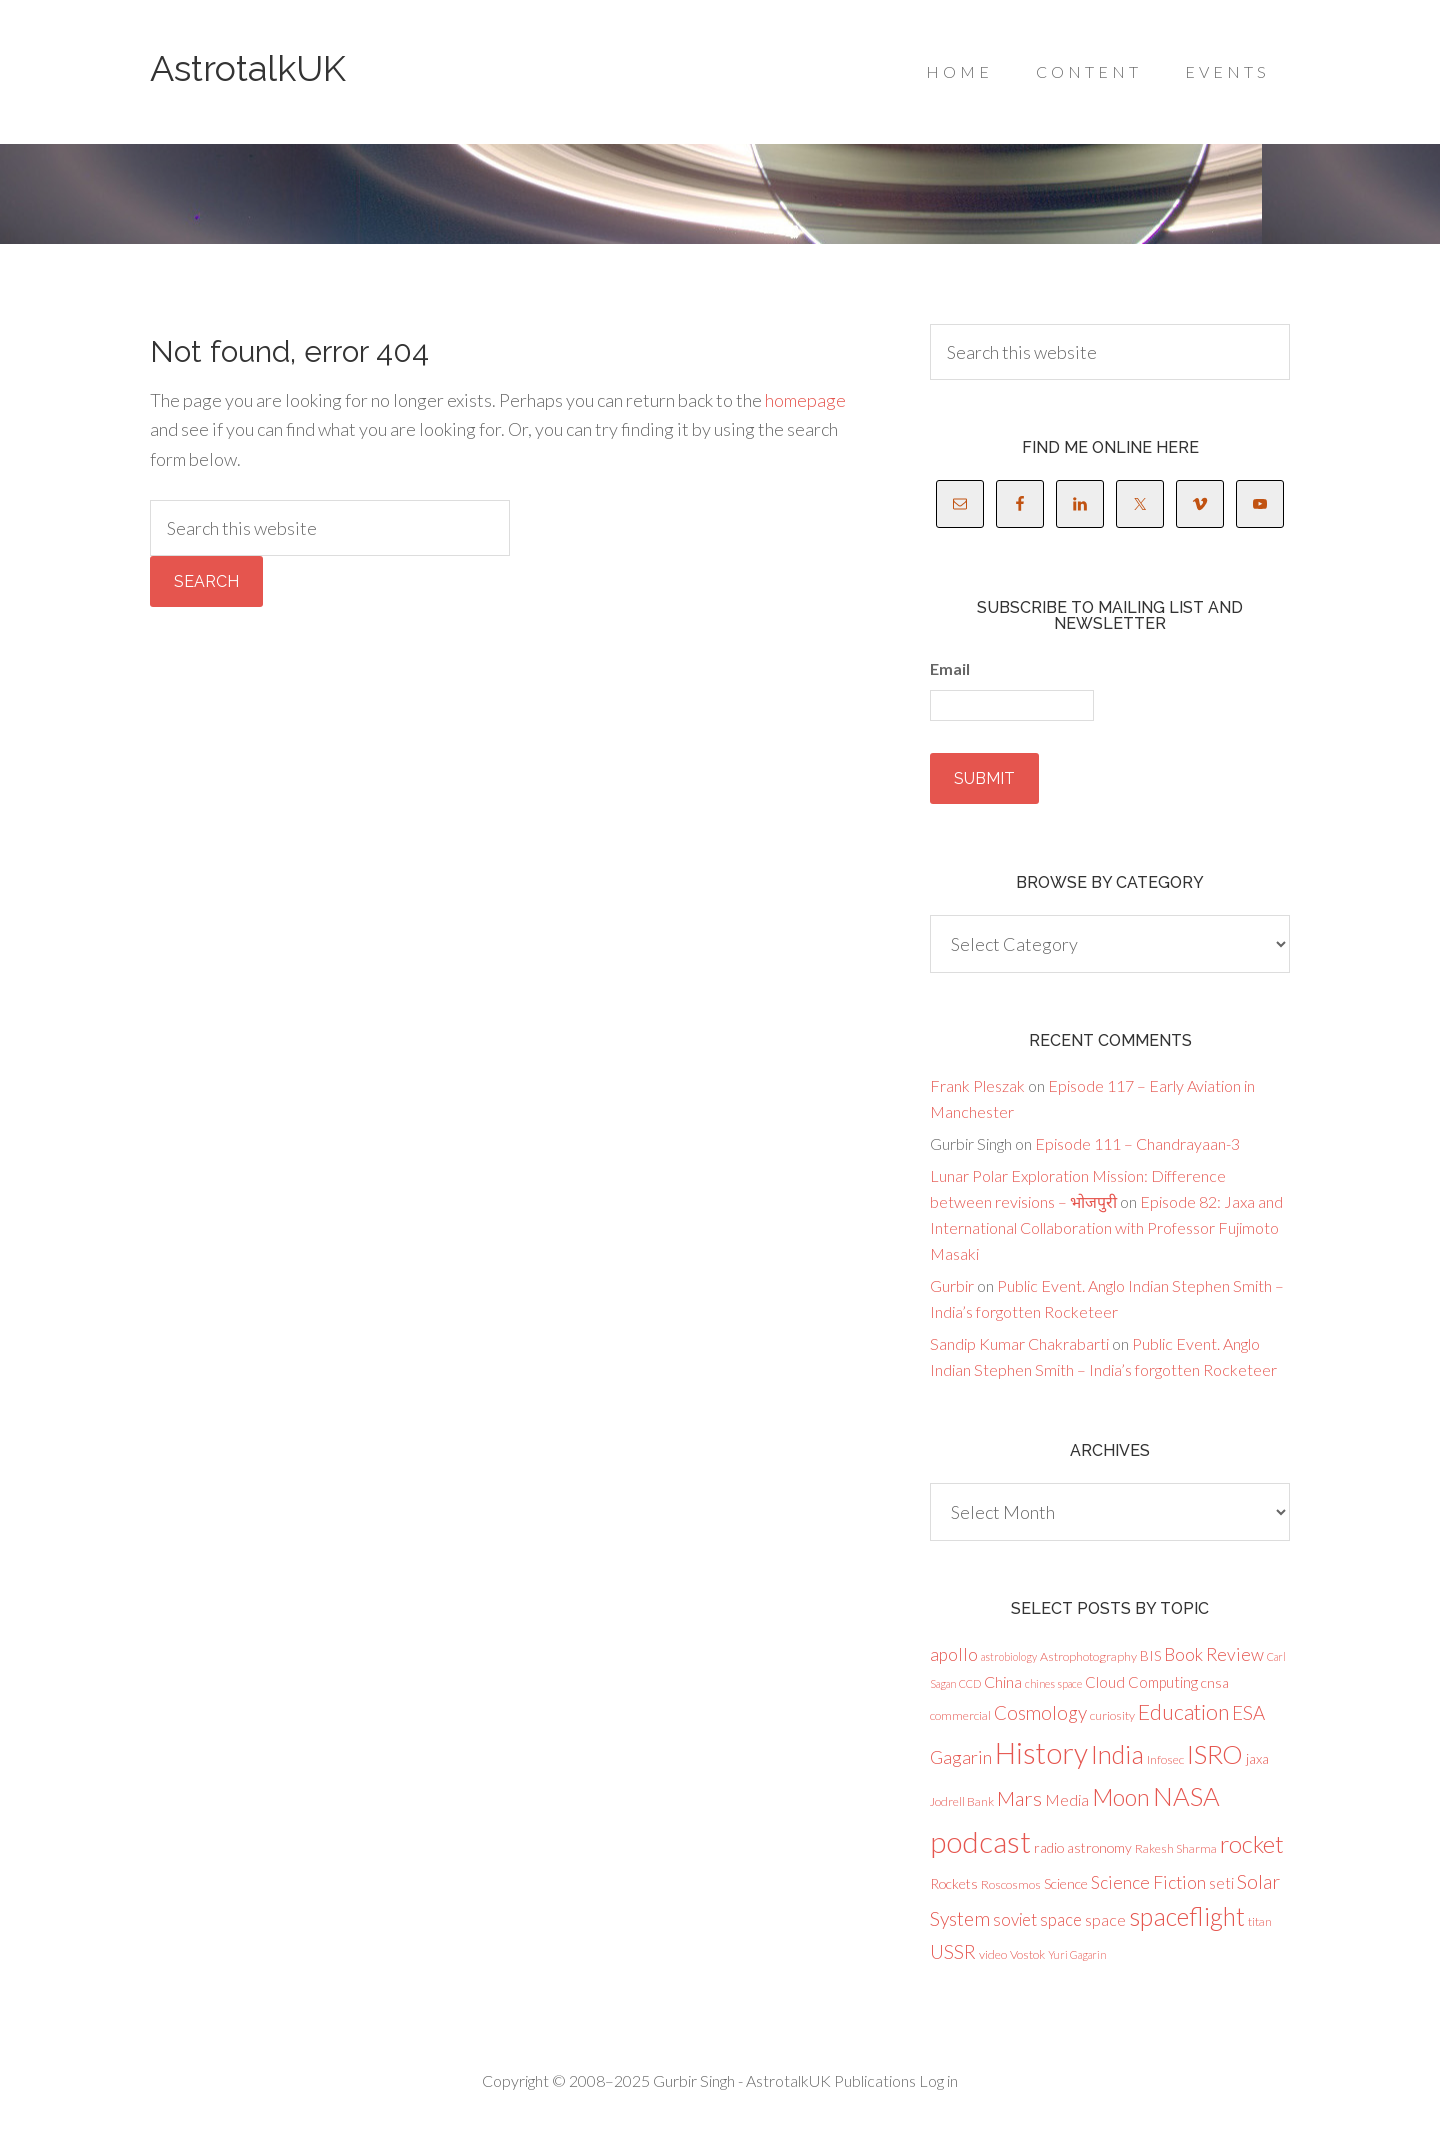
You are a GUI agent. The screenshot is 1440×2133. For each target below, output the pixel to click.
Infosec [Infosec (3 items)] (1165, 1758)
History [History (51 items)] (1041, 1752)
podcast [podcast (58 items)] (980, 1841)
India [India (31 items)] (1117, 1753)
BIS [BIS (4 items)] (1150, 1654)
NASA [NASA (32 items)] (1186, 1796)
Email (950, 668)
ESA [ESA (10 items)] (1248, 1711)
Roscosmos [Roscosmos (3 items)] (1011, 1883)
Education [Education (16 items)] (1183, 1711)
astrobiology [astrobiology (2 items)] (1009, 1655)
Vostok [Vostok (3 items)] (1027, 1954)
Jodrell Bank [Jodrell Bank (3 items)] (962, 1801)
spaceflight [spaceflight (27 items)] (1187, 1916)
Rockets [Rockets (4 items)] (954, 1882)
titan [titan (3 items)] (1260, 1921)
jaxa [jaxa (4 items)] (1257, 1757)
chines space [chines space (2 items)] (1053, 1682)
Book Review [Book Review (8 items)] (1214, 1653)
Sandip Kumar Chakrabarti (1019, 1342)
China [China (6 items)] (1003, 1680)
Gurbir (952, 1284)
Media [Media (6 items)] (1067, 1799)
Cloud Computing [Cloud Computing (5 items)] (1141, 1681)
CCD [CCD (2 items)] (970, 1682)
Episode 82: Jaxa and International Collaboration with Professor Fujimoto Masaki (1106, 1226)
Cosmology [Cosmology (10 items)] (1040, 1711)
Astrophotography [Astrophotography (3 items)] (1088, 1655)
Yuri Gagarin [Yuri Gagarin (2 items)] (1077, 1954)
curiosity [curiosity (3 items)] (1112, 1714)
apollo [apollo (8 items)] (954, 1653)
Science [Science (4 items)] (1066, 1882)
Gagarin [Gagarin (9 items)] (961, 1756)
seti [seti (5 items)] (1221, 1882)
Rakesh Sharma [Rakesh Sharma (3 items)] (1176, 1848)
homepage (805, 400)
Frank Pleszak (977, 1084)
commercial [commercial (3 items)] (960, 1714)
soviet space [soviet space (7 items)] (1037, 1919)
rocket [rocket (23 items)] (1252, 1844)
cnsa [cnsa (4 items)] (1215, 1681)
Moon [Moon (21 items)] (1121, 1797)
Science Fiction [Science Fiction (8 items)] (1148, 1881)
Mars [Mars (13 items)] (1019, 1798)
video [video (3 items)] (993, 1954)
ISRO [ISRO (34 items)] (1215, 1753)
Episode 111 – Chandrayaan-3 (1137, 1142)
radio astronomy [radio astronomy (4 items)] (1083, 1847)
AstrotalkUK (248, 68)
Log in (938, 2079)
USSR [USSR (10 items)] (953, 1951)
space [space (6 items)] (1105, 1919)
